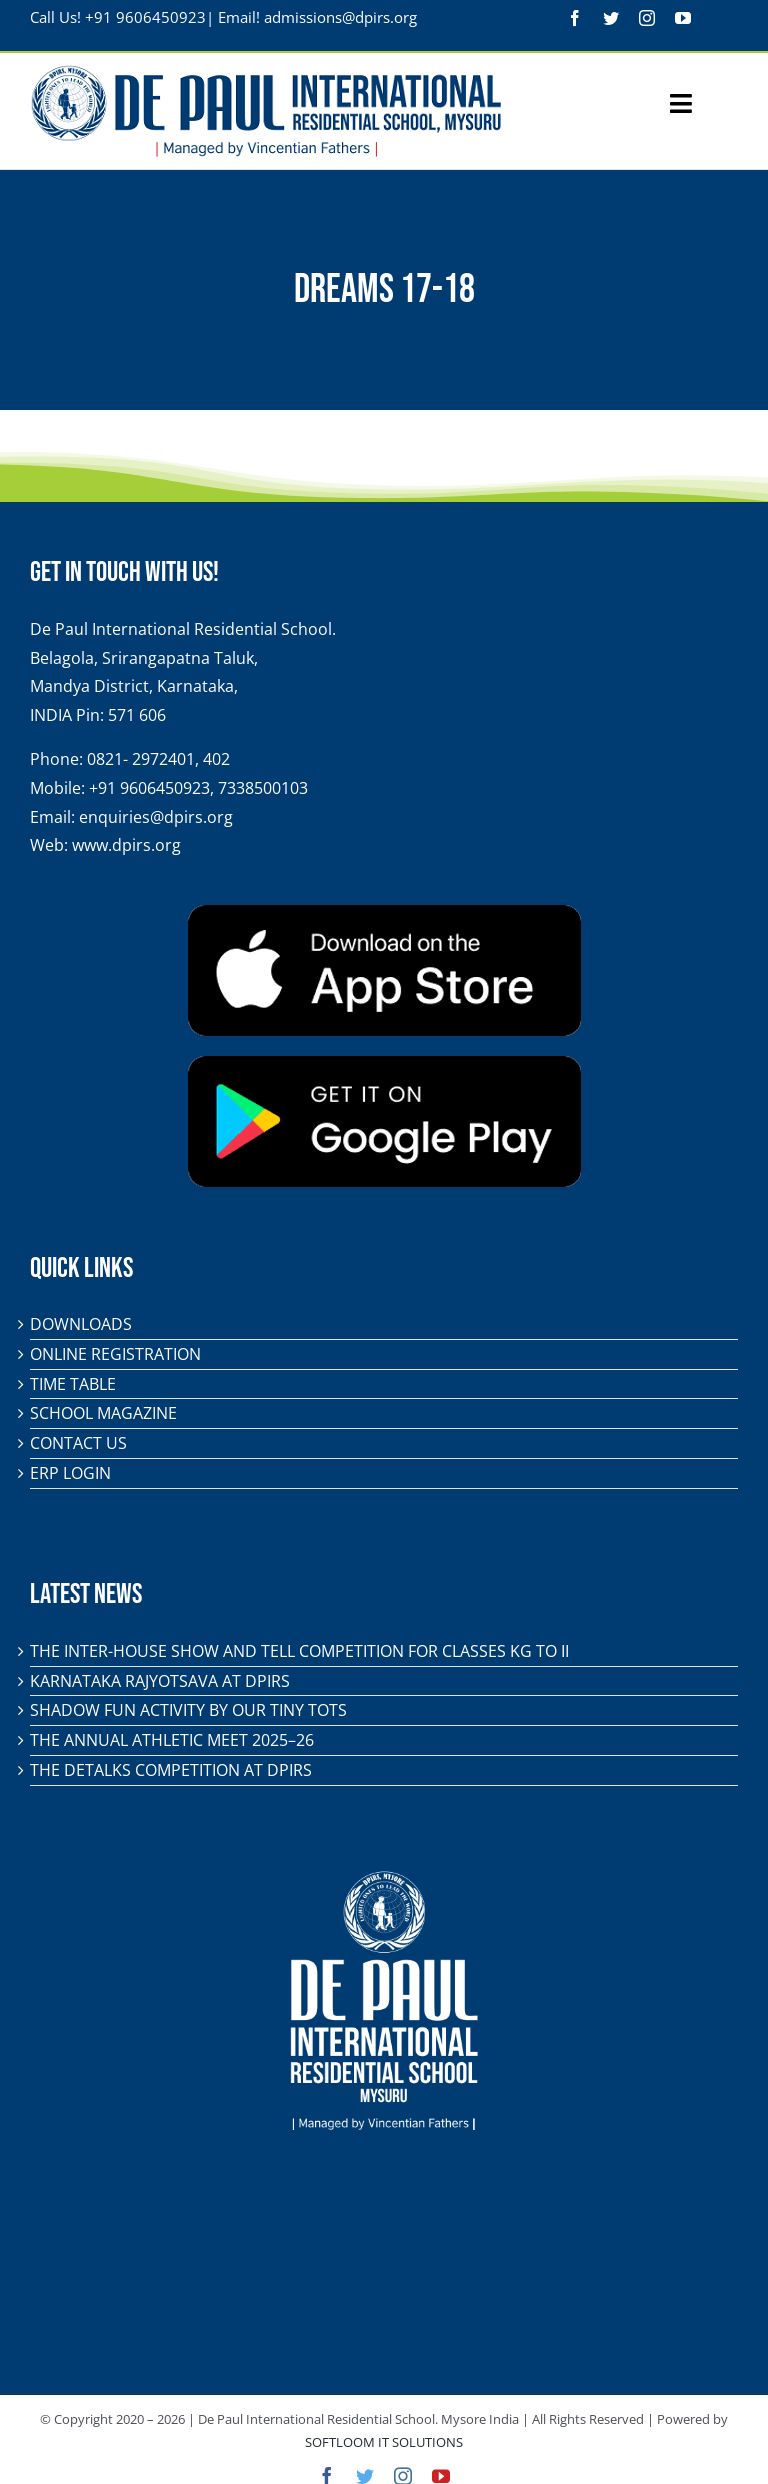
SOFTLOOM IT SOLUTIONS (384, 2442)
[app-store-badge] (384, 913)
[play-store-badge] (384, 1064)
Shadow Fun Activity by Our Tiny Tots (188, 1710)
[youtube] (683, 18)
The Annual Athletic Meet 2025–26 (172, 1740)
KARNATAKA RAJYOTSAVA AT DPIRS (160, 1681)
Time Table (73, 1384)
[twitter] (611, 18)
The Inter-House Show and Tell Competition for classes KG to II (299, 1651)
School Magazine (103, 1413)
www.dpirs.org (126, 845)
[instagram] (647, 18)
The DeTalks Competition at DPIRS (171, 1770)
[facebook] (575, 18)
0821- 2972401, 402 (158, 759)
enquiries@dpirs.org (156, 817)
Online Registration (115, 1354)
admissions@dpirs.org (340, 17)
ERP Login (70, 1473)
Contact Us (78, 1443)
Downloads (81, 1324)
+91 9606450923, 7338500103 (198, 788)
